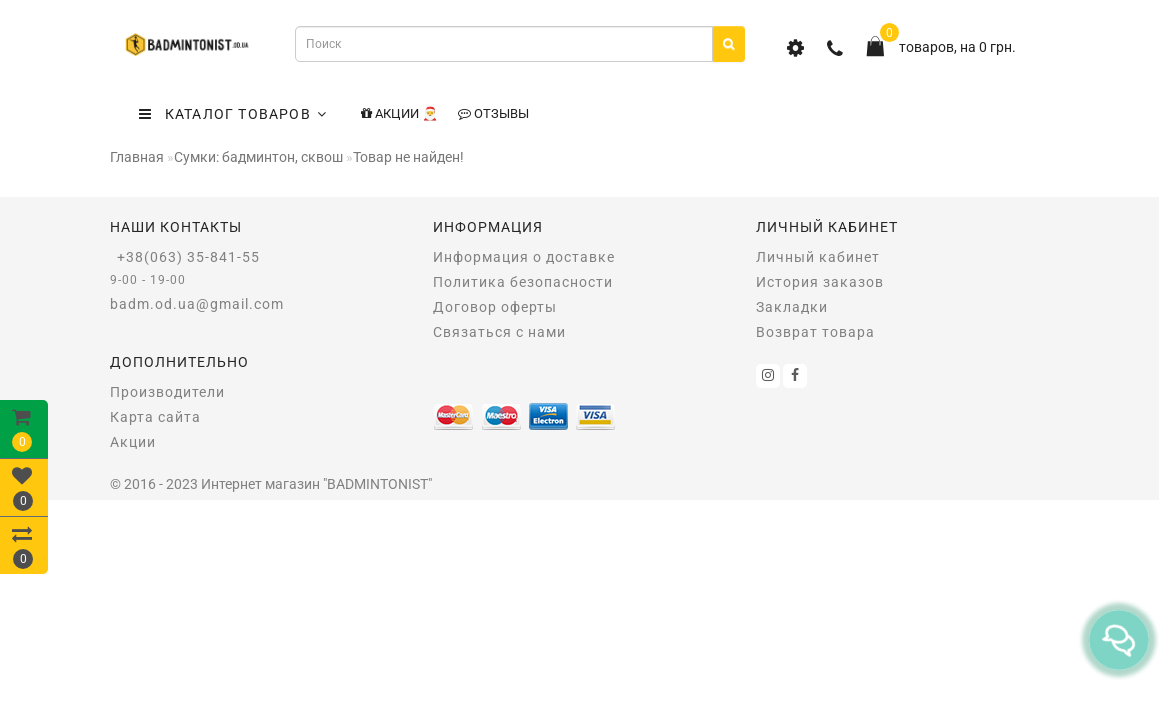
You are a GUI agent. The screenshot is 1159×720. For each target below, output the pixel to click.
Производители (167, 392)
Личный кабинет (818, 257)
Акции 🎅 (399, 113)
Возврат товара (815, 332)
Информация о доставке (524, 257)
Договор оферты (495, 307)
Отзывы (493, 113)
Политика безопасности (523, 282)
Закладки (792, 307)
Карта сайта (155, 417)
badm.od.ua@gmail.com (197, 304)
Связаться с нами (499, 332)
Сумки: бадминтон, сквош (258, 157)
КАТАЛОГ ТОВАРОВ (233, 114)
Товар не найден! (408, 157)
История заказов (820, 282)
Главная (137, 157)
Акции (133, 442)
